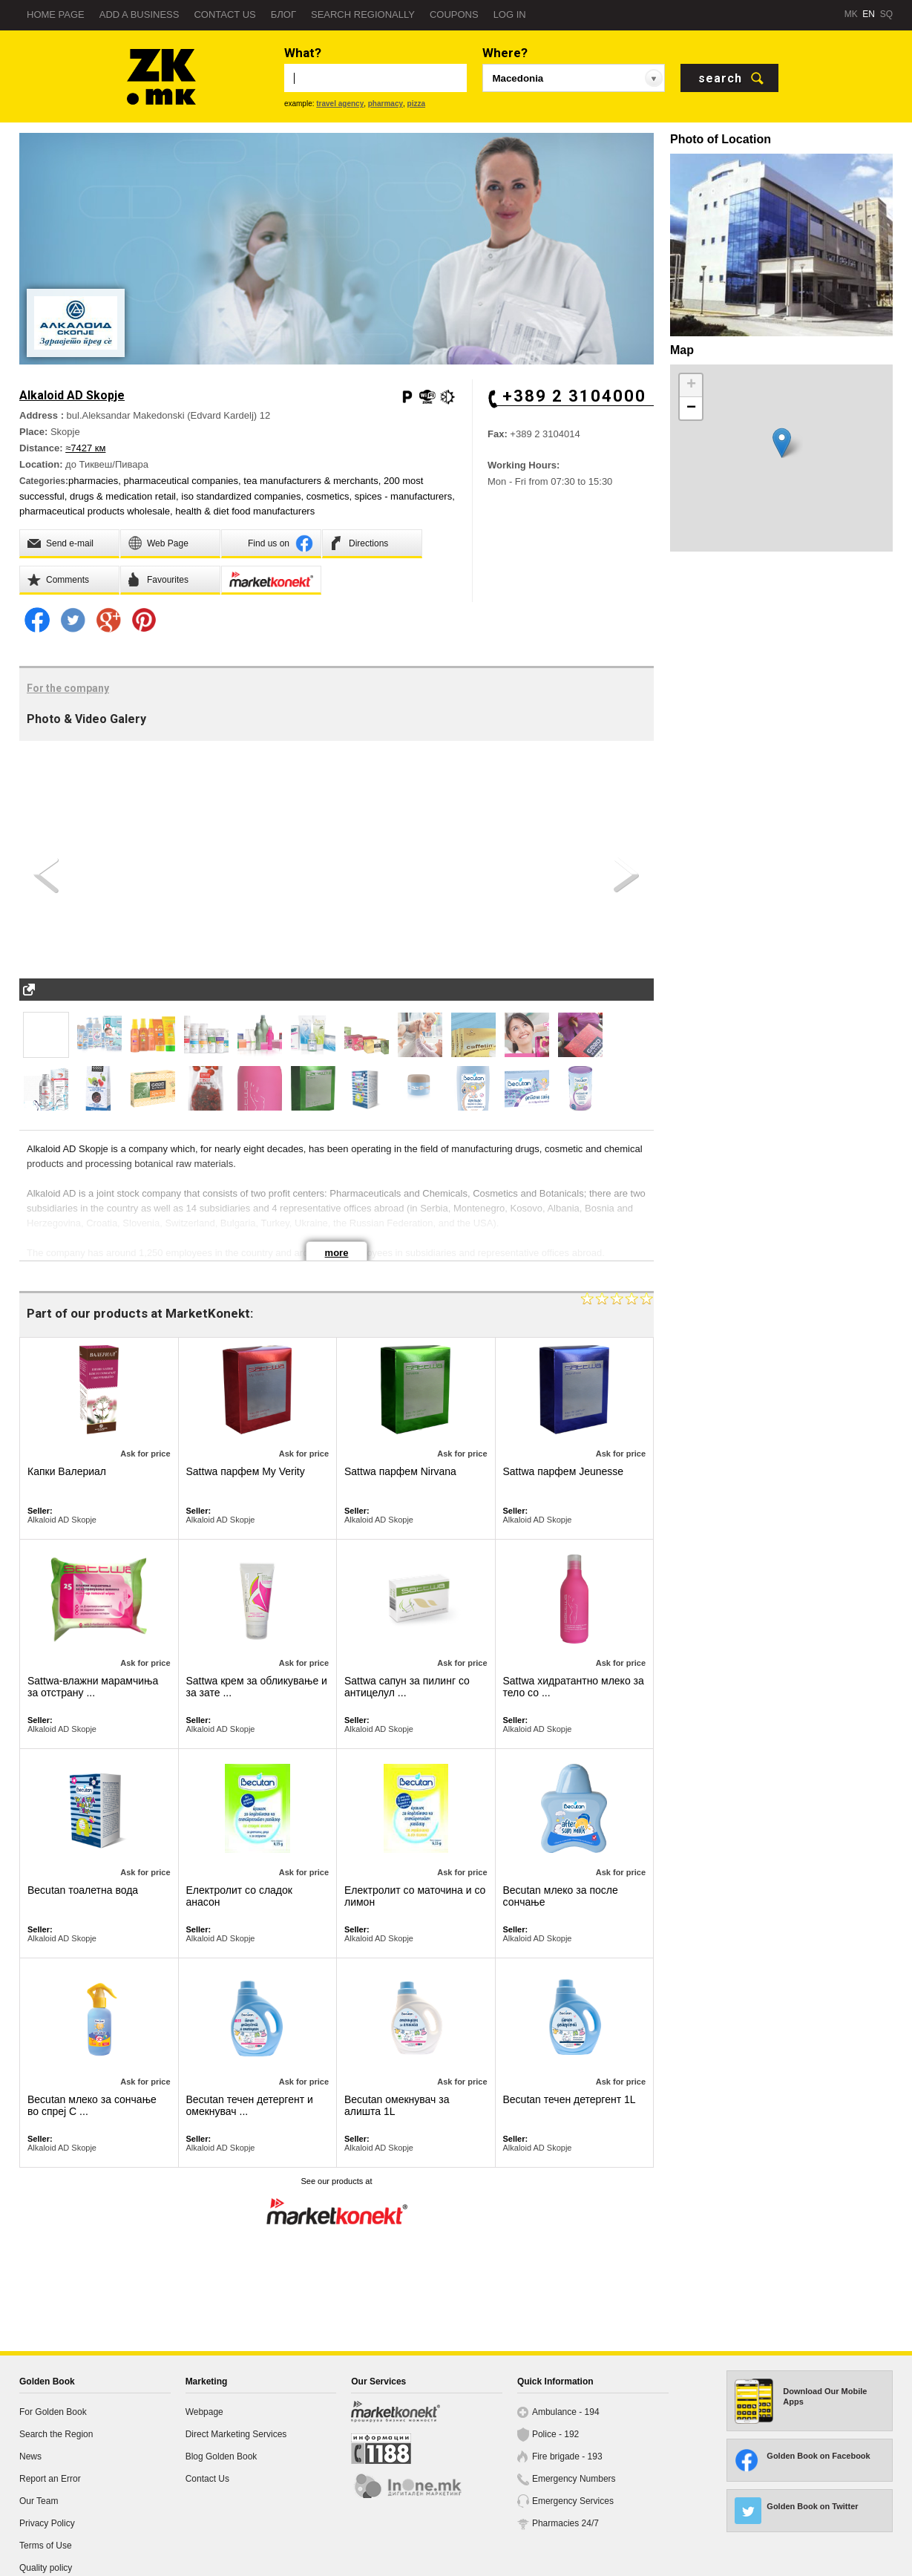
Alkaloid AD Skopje (61, 1519)
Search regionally (363, 14)
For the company (68, 688)
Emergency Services (573, 2501)
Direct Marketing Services (236, 2434)
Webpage (204, 2412)
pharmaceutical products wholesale (94, 511)
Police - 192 (555, 2434)
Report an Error (50, 2479)
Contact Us (207, 2479)
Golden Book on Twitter (812, 2506)
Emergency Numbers (574, 2479)
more (337, 1252)
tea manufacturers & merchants (310, 480)
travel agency (340, 103)
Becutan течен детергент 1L (569, 2099)
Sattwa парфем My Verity (245, 1471)
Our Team (38, 2501)
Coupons (454, 14)
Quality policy (45, 2568)
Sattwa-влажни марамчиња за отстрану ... (92, 1687)
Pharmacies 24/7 (565, 2523)
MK (851, 14)
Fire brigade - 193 (567, 2456)
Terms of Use (45, 2545)
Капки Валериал (66, 1471)
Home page (56, 14)
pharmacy (385, 103)
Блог (283, 14)
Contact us (224, 14)
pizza (416, 103)
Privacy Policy (47, 2523)
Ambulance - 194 (566, 2412)
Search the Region (56, 2434)
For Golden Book (53, 2412)
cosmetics (328, 496)
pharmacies (93, 480)
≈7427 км (85, 448)
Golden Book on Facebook (818, 2455)
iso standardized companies (241, 496)
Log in (509, 14)
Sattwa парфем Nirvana (400, 1471)
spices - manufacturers (404, 496)
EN (868, 14)
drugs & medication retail (123, 496)
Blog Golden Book (221, 2456)
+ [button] (691, 385)
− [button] (691, 408)
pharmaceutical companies (180, 480)
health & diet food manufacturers (245, 511)
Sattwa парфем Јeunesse (563, 1471)
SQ (886, 14)
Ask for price (145, 1453)
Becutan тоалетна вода (82, 1890)
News (30, 2456)
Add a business (139, 14)
